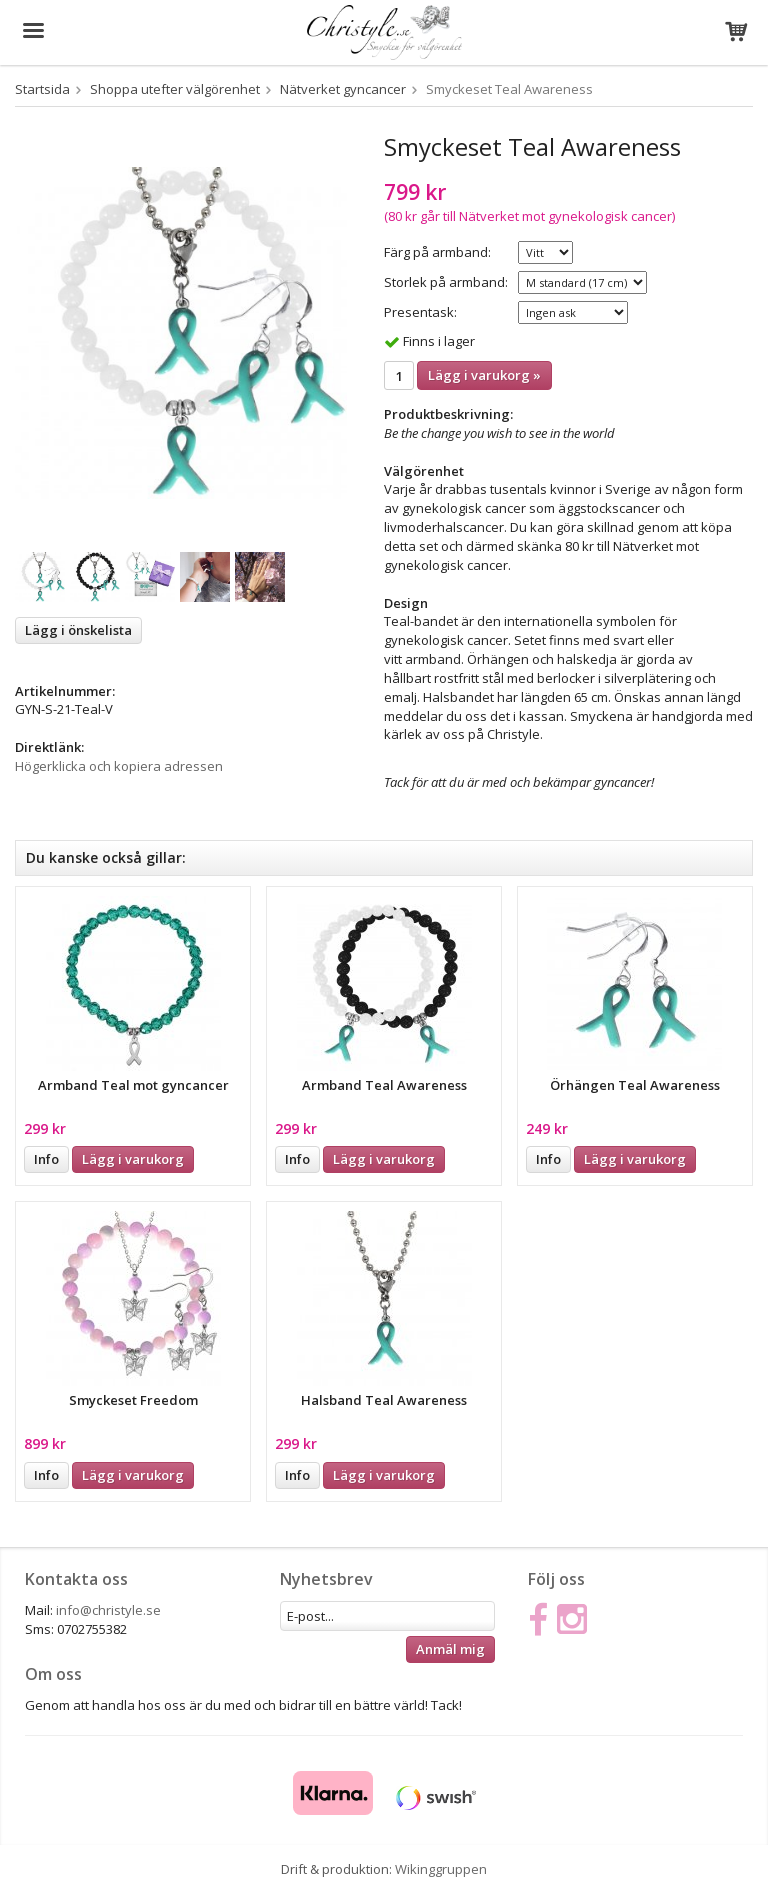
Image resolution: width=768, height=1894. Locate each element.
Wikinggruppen (441, 1869)
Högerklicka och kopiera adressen (119, 766)
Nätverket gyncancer (343, 89)
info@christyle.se (108, 1610)
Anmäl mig (450, 1649)
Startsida (42, 89)
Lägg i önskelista (78, 630)
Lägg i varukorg (133, 1159)
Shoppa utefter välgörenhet (175, 89)
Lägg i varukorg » (484, 375)
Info (46, 1159)
